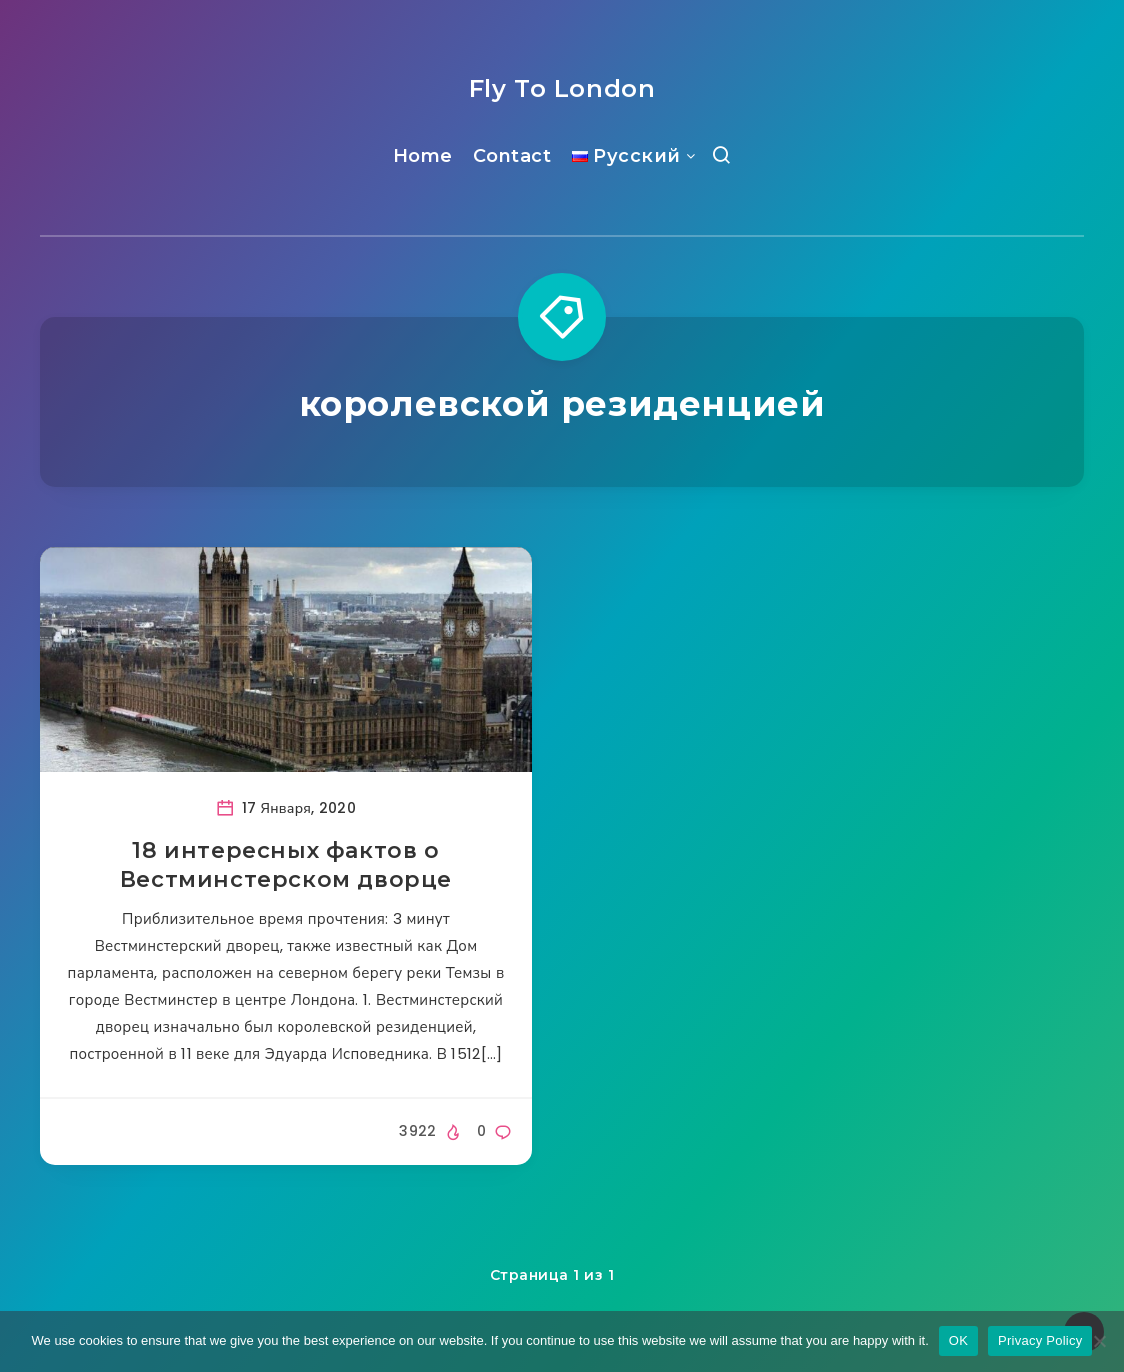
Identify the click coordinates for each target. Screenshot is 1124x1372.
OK (958, 1340)
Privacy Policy (1040, 1340)
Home (423, 156)
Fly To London (562, 88)
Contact (512, 156)
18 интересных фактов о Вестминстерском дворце (286, 865)
